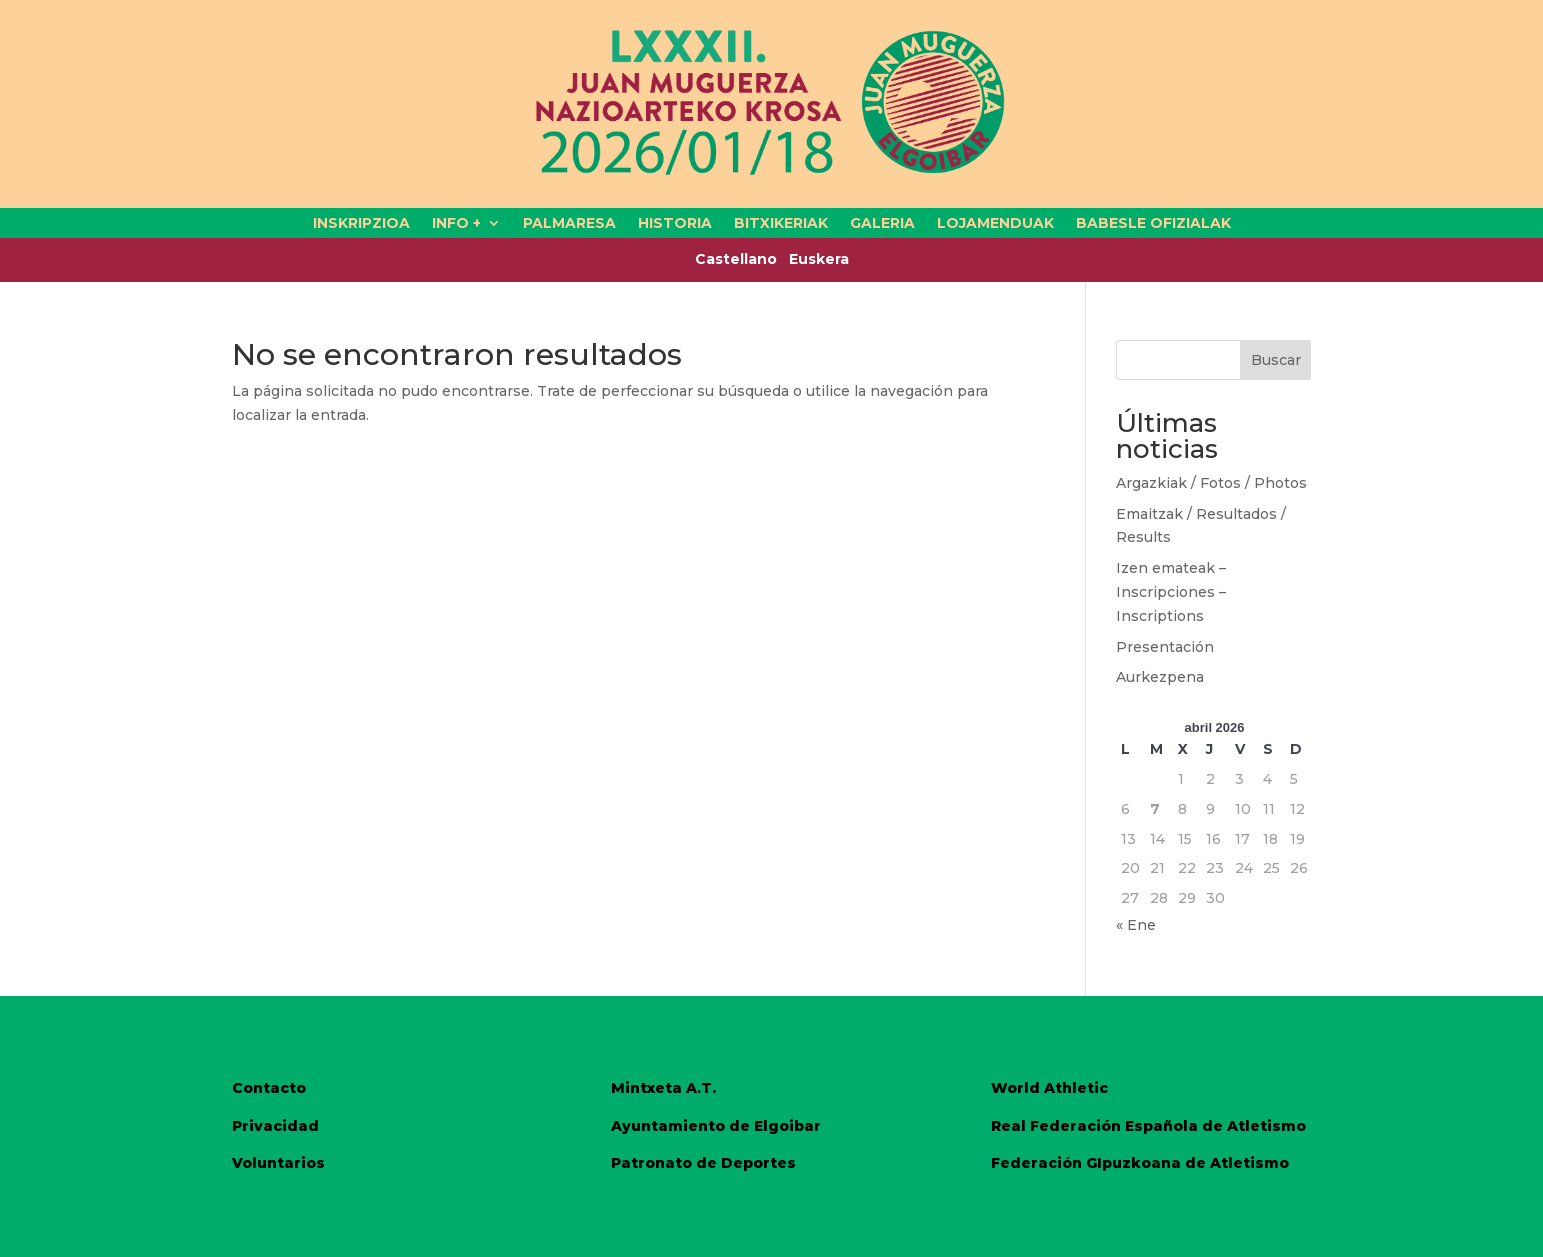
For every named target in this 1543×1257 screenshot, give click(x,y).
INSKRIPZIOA (361, 224)
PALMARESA (569, 224)
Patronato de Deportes (703, 1163)
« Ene (1136, 925)
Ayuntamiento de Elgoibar (716, 1126)
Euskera (819, 259)
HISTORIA (675, 224)
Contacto (269, 1088)
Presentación (1165, 647)
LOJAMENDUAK (995, 224)
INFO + (456, 224)
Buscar (1276, 360)
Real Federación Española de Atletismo (1148, 1126)
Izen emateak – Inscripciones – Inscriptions (1171, 592)
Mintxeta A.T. (663, 1088)
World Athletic (1049, 1088)
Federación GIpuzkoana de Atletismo (1140, 1163)
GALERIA (882, 224)
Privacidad (275, 1126)
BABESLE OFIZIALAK (1153, 224)
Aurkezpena (1160, 677)
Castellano (742, 259)
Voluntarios (278, 1163)
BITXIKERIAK (781, 224)
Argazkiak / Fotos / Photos (1211, 483)
